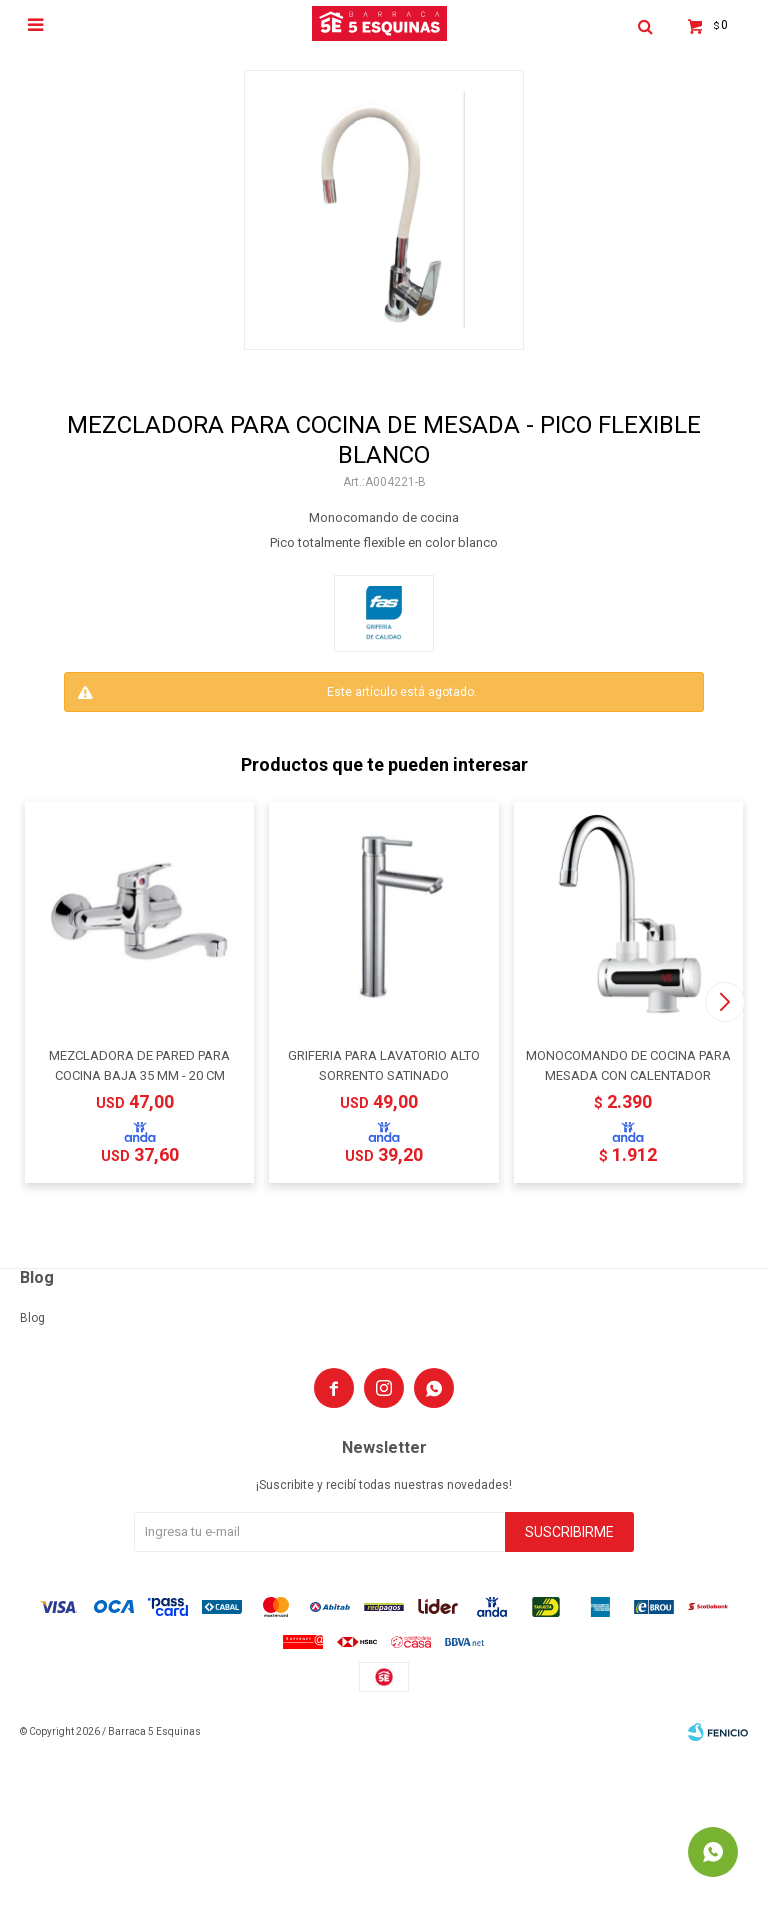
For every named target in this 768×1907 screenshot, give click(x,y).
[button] (724, 1002)
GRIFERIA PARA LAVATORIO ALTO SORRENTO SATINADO (384, 1065)
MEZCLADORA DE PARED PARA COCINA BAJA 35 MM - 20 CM (139, 1065)
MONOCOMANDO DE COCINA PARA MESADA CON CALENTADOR (628, 1065)
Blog (32, 1318)
